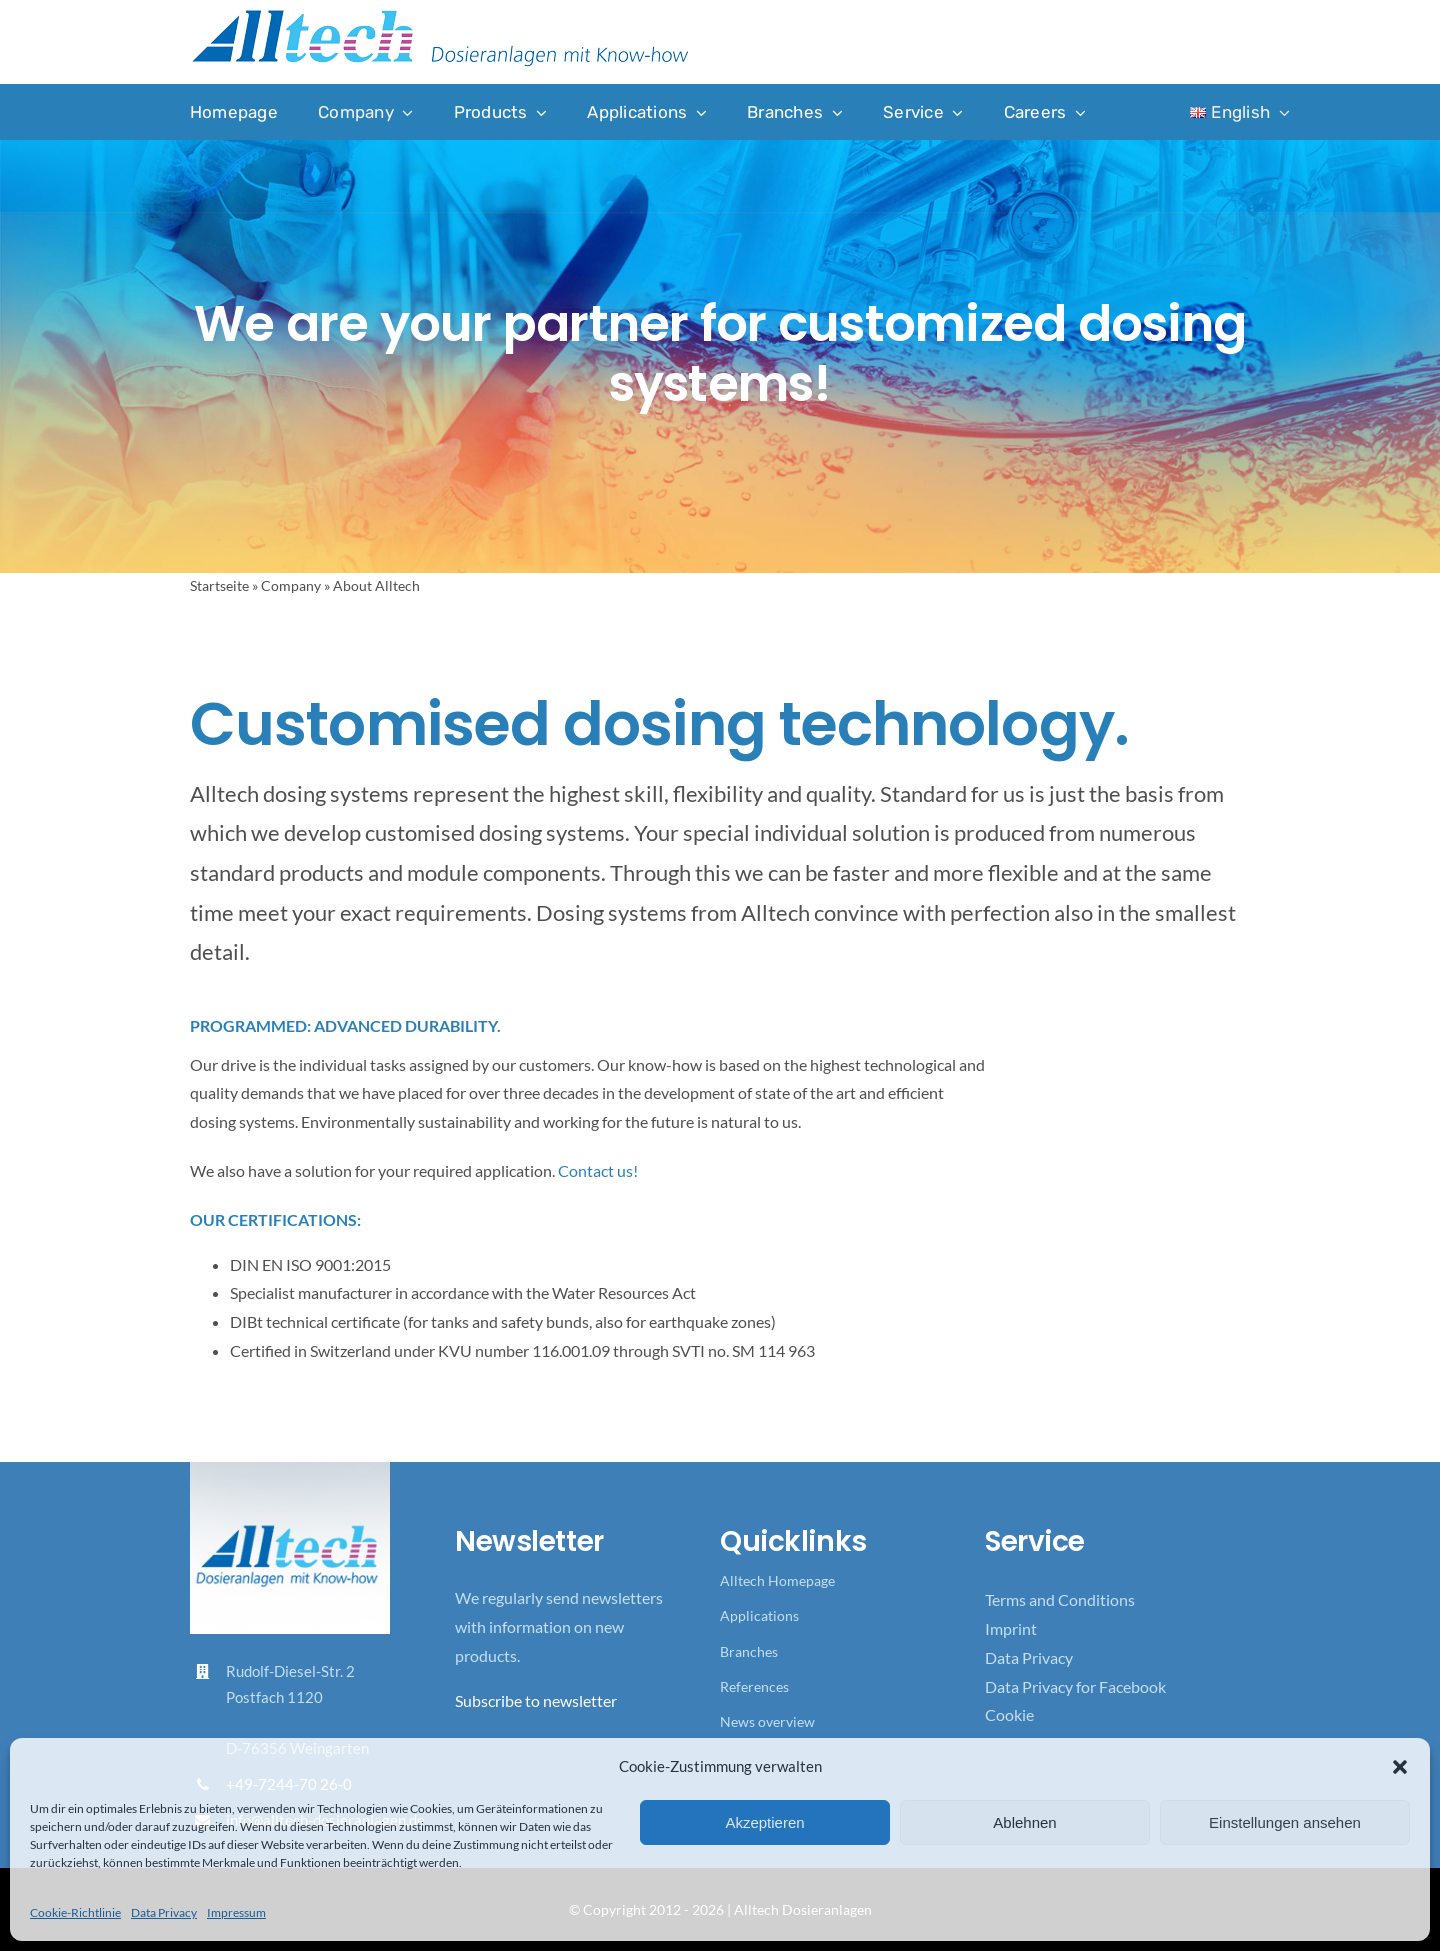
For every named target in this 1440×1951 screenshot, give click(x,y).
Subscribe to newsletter (536, 1700)
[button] (1400, 1767)
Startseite (219, 585)
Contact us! (598, 1170)
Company (291, 585)
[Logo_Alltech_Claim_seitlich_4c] (440, 15)
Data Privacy (164, 1912)
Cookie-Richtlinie (75, 1912)
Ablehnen (1024, 1822)
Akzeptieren (764, 1822)
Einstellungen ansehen (1285, 1822)
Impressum (236, 1912)
